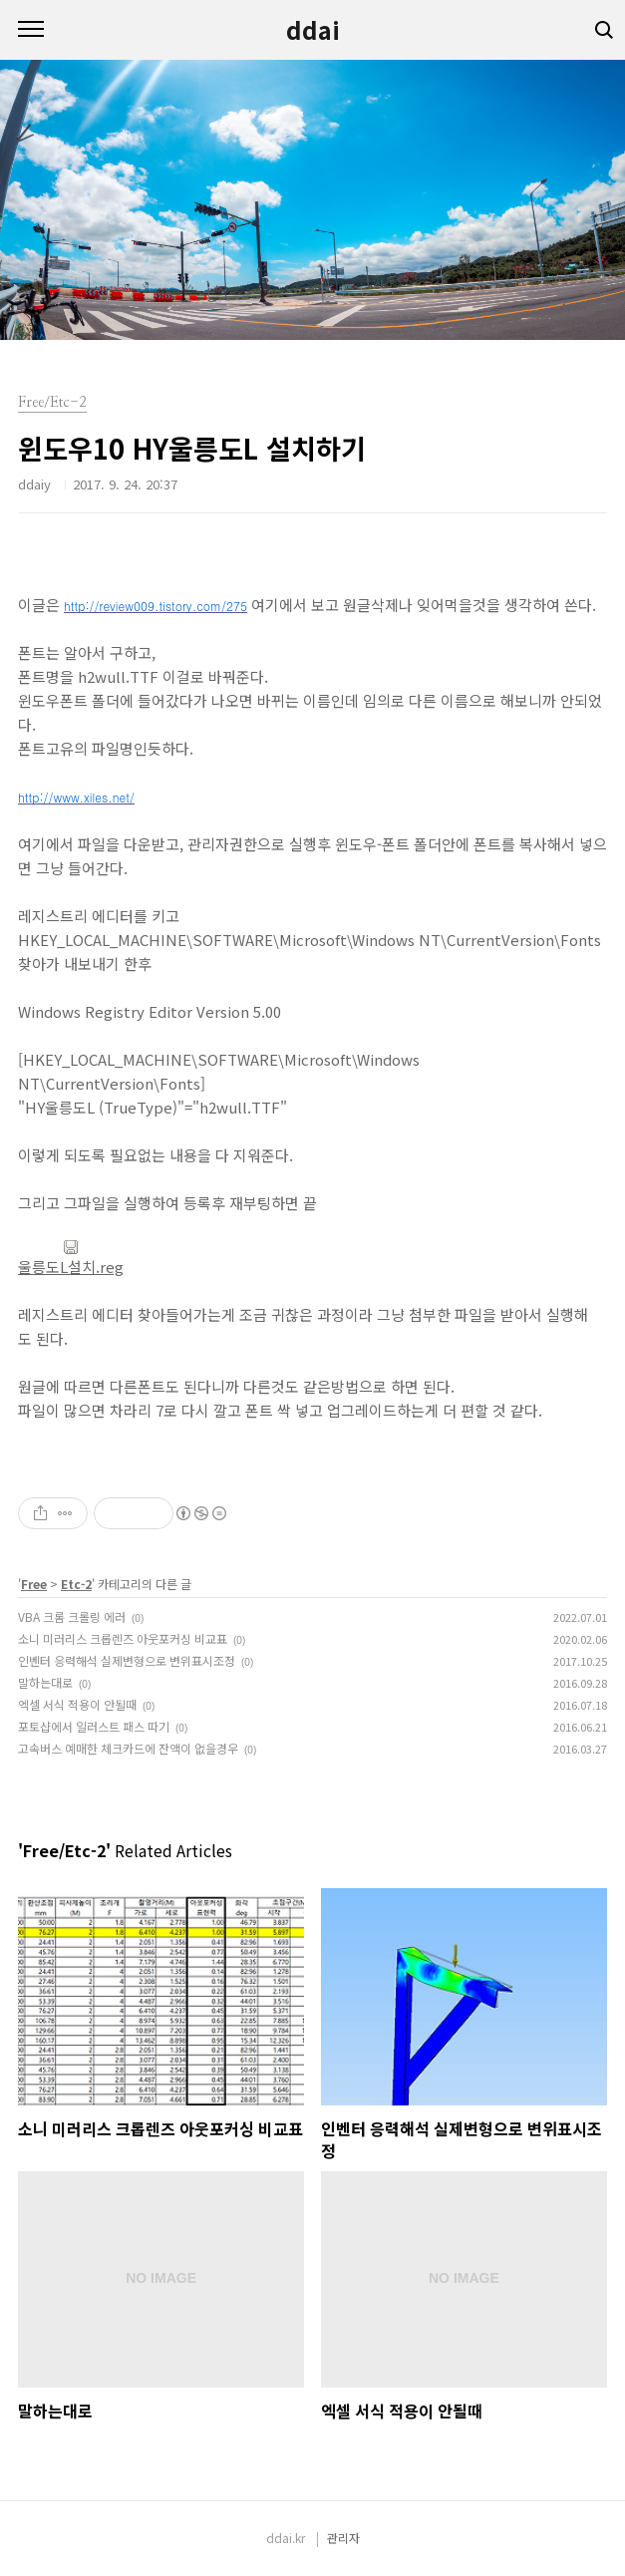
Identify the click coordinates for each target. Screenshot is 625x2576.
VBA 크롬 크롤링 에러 (72, 1616)
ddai (313, 30)
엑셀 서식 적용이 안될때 (77, 1704)
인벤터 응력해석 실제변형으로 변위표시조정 (126, 1660)
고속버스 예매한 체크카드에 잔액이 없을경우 (128, 1748)
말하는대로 (45, 1682)
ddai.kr (285, 2537)
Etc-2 (76, 1583)
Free (34, 1583)
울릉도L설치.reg (71, 1258)
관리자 (343, 2537)
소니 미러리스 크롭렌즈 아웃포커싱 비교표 (122, 1638)
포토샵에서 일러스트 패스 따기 (93, 1726)
